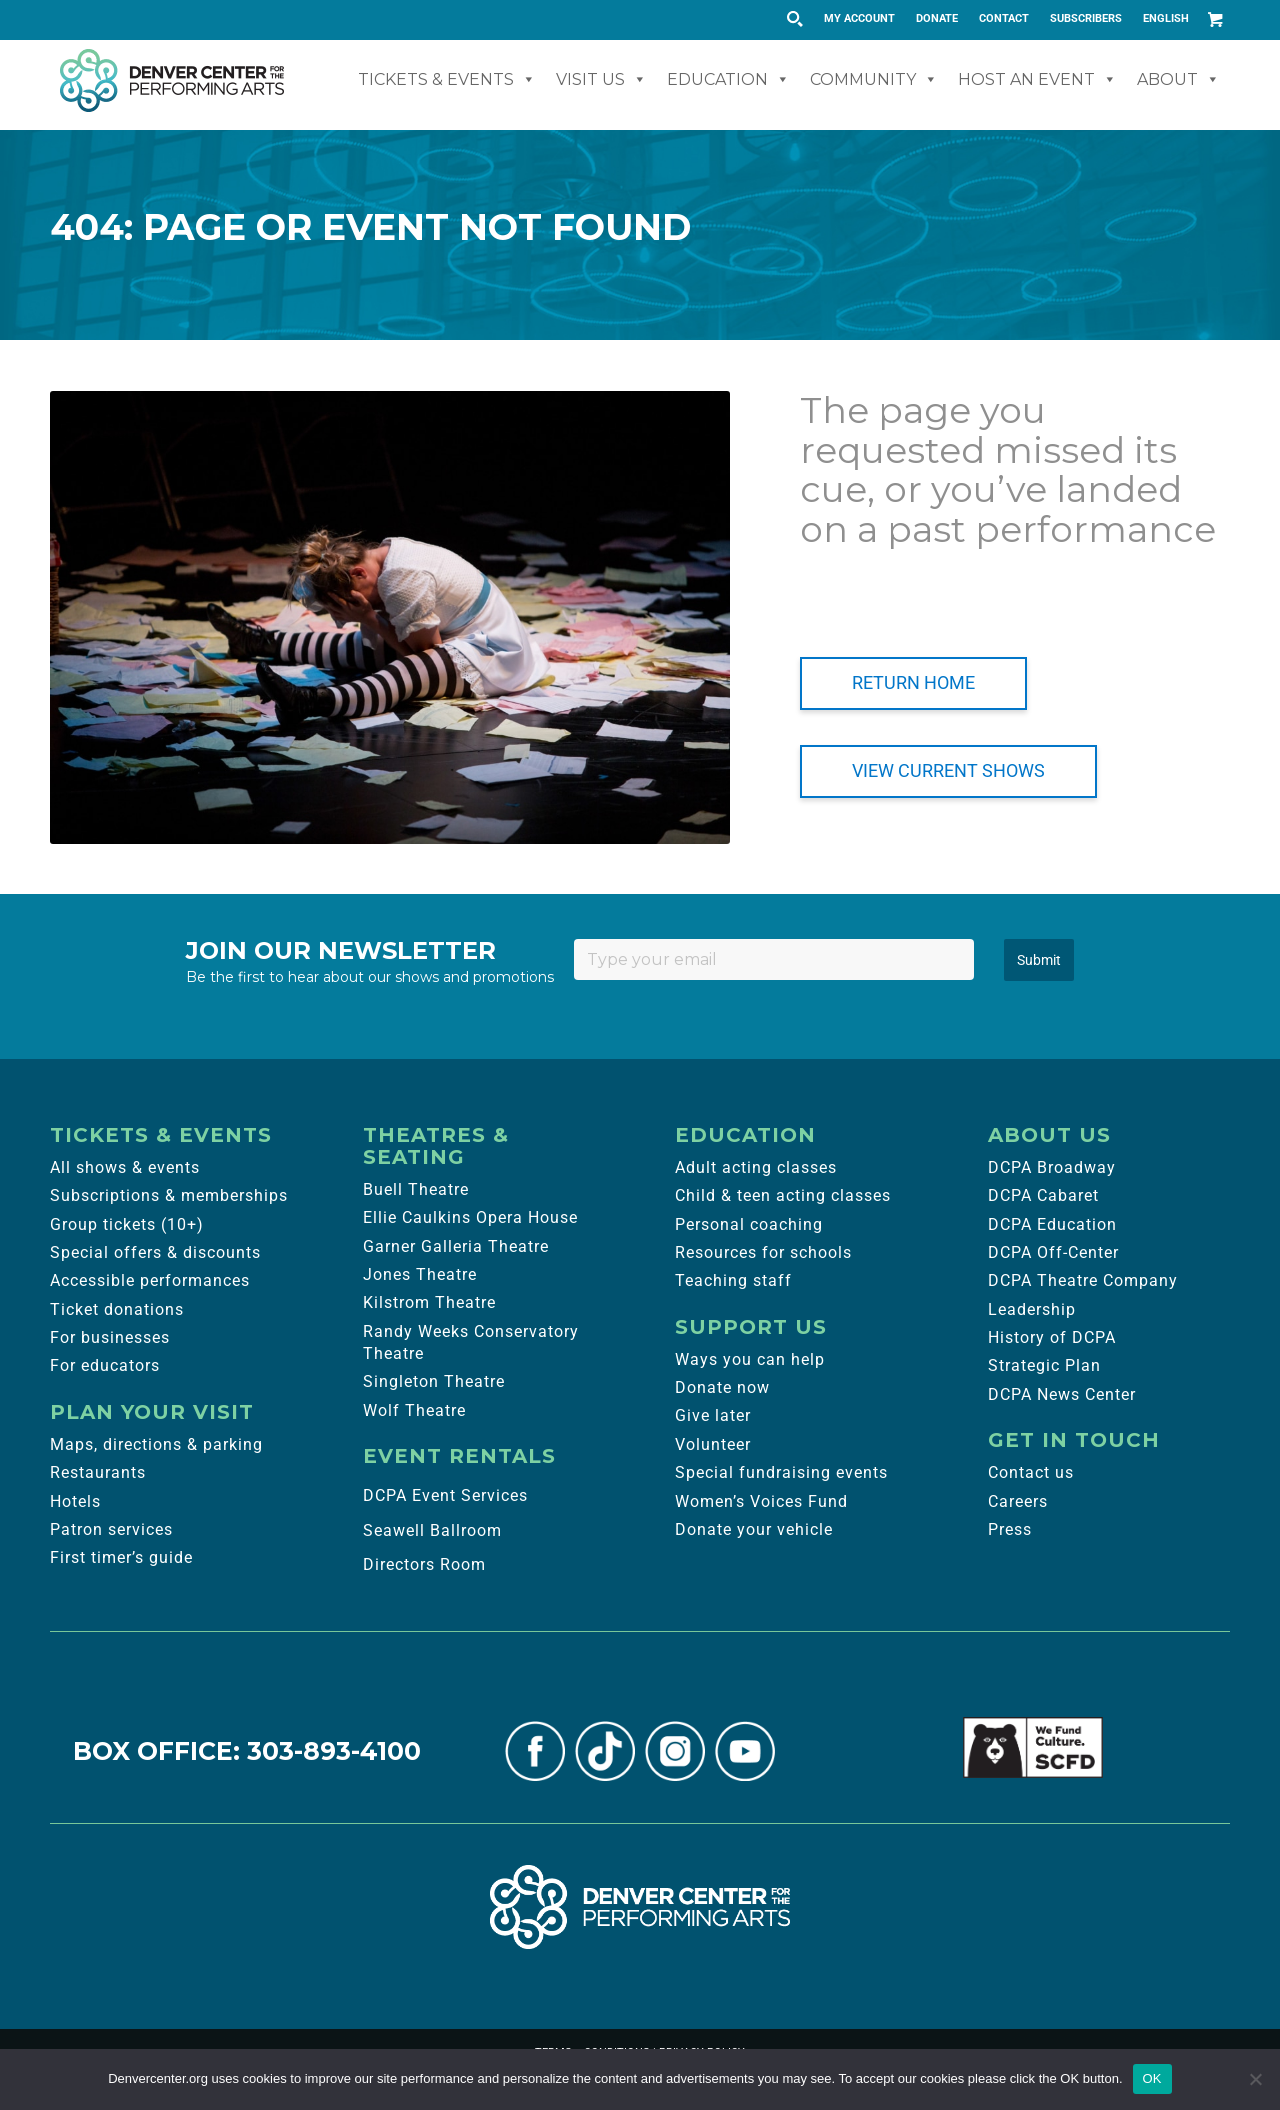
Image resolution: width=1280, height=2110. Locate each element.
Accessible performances (150, 1280)
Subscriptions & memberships (169, 1195)
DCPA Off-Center (1053, 1252)
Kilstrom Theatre (429, 1302)
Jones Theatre (420, 1274)
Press (1010, 1529)
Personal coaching (749, 1224)
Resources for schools (763, 1252)
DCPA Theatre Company (1083, 1280)
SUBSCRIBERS (1086, 18)
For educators (105, 1365)
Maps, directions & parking (156, 1444)
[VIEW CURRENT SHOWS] (948, 771)
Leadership (1032, 1309)
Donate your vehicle (754, 1529)
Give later (713, 1415)
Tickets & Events (447, 79)
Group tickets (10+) (127, 1224)
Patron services (111, 1529)
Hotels (75, 1501)
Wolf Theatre (414, 1410)
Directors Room (424, 1564)
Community (874, 79)
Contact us (1031, 1472)
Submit (1039, 960)
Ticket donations (117, 1309)
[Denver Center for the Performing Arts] (640, 1907)
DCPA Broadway (1052, 1167)
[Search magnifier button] (794, 19)
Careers (1018, 1501)
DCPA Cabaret (1043, 1195)
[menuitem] (860, 19)
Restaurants (98, 1472)
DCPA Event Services (445, 1495)
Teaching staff (733, 1280)
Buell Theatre (416, 1189)
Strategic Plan (1044, 1365)
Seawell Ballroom (432, 1530)
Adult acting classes (756, 1167)
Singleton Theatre (434, 1381)
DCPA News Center (1062, 1394)
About (1178, 79)
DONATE (937, 18)
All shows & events (125, 1167)
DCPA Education (1052, 1224)
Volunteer (713, 1444)
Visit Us (601, 79)
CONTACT (1004, 18)
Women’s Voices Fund (761, 1501)
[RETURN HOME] (913, 683)
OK (1152, 2078)
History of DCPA (1052, 1337)
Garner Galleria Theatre (456, 1246)
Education (728, 79)
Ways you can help (750, 1359)
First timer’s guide (121, 1557)
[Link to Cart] (1215, 19)
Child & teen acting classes (783, 1195)
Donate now (722, 1387)
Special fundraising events (781, 1472)
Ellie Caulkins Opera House (470, 1217)
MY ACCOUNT (859, 18)
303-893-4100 (334, 1751)
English (1166, 18)
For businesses (110, 1337)
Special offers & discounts (155, 1252)
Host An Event (1037, 79)
